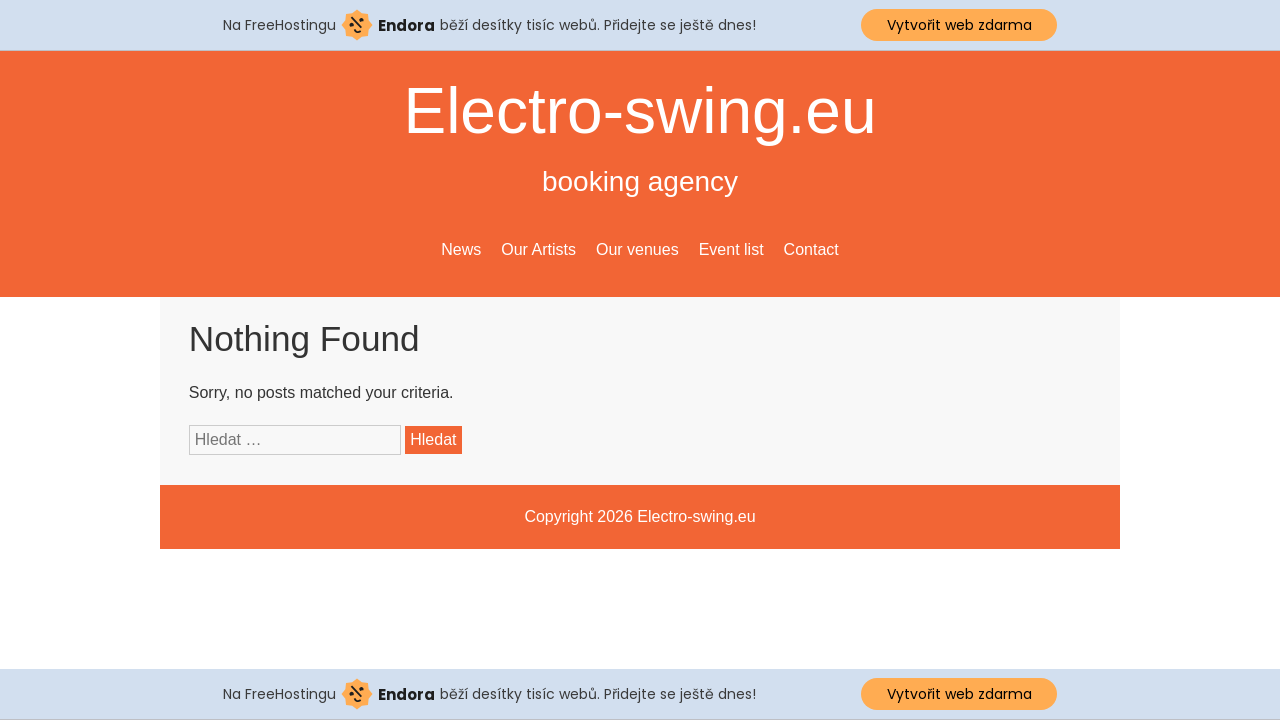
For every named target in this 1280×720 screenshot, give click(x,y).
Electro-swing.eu (639, 111)
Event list (731, 249)
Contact (811, 249)
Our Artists (538, 249)
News (461, 249)
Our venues (637, 249)
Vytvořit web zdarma (959, 25)
